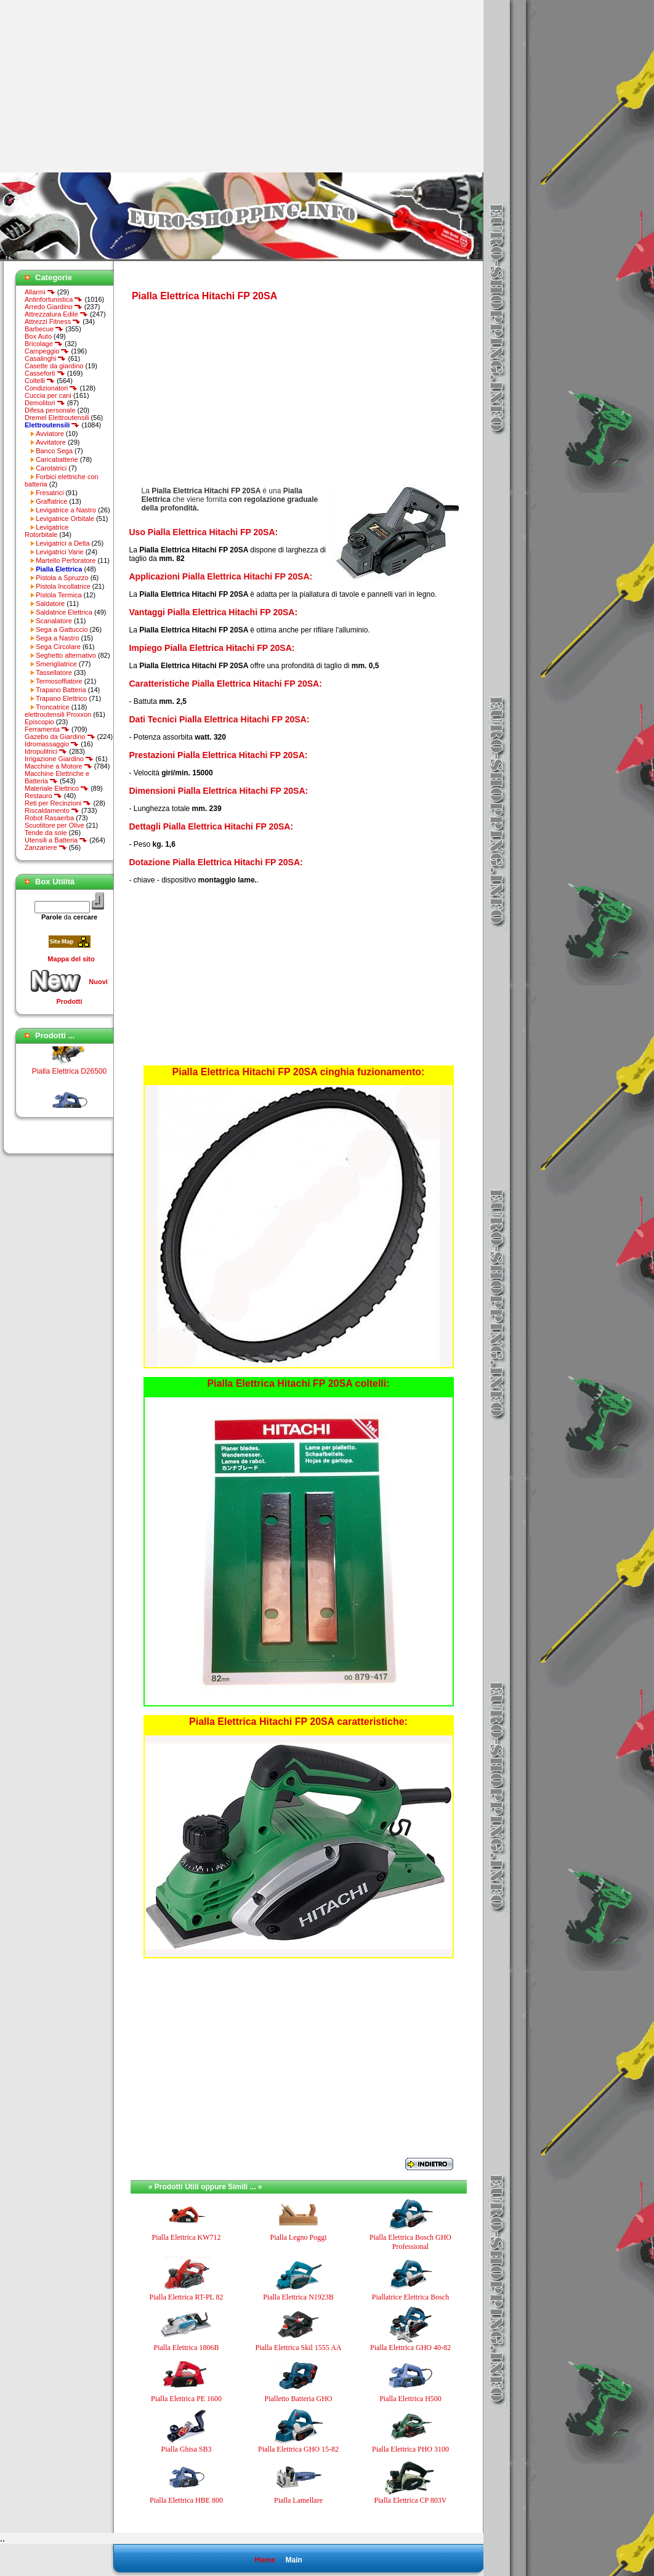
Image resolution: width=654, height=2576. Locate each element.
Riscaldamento (52, 810)
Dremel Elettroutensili (57, 417)
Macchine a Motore (58, 766)
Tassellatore (54, 672)
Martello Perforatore (65, 560)
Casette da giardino (54, 365)
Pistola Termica (58, 595)
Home (264, 2560)
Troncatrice (53, 707)
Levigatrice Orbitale (65, 518)
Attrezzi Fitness (53, 321)
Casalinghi (45, 358)
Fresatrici (49, 492)
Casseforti (45, 373)
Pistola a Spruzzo (62, 577)
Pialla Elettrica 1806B (186, 2347)
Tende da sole (46, 832)
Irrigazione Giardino (59, 758)
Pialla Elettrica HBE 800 (186, 2500)
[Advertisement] (103, 86)
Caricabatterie (57, 459)
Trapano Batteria (61, 689)
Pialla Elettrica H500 (410, 2398)
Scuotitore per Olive (54, 825)
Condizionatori (51, 388)
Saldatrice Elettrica (64, 612)
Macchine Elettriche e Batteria (57, 777)
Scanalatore (54, 620)
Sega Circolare (58, 646)
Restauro (43, 795)
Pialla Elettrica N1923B (298, 2297)
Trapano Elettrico (61, 698)
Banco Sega (54, 450)
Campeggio (47, 351)
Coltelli (40, 380)
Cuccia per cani (48, 395)
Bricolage (44, 343)
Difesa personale (50, 410)
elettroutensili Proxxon (58, 714)
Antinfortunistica (54, 299)
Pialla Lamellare (298, 2500)
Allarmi (40, 292)
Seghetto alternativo (66, 655)
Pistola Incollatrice (63, 586)
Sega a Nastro (57, 638)
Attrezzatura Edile (56, 314)
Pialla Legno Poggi (298, 2237)
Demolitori (45, 402)
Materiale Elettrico (57, 788)
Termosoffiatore (59, 681)
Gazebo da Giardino (60, 736)
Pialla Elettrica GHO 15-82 (298, 2449)
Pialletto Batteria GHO (299, 2398)
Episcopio (39, 721)
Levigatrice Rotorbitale (46, 530)
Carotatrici (51, 468)
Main (293, 2560)
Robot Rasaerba (49, 818)
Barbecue (44, 329)
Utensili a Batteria (56, 840)
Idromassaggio (52, 744)
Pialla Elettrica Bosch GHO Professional (410, 2241)
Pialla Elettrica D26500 (69, 1077)
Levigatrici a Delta (62, 543)
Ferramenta (47, 729)
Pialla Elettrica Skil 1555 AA (299, 2347)
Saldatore (50, 603)
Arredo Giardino (54, 306)
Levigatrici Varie (59, 551)
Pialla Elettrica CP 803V (410, 2500)
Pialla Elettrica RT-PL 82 (186, 2297)
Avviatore (50, 433)
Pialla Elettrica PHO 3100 (410, 2449)
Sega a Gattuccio (61, 629)
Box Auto (38, 336)
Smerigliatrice (56, 664)
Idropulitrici (46, 751)
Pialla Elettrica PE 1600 (186, 2398)
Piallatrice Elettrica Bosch (410, 2297)
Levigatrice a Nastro (66, 510)
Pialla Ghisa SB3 (186, 2449)
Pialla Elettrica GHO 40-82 (410, 2347)
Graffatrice (51, 501)
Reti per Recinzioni (58, 803)
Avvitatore (51, 442)
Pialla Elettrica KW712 (186, 2237)
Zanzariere (46, 847)
